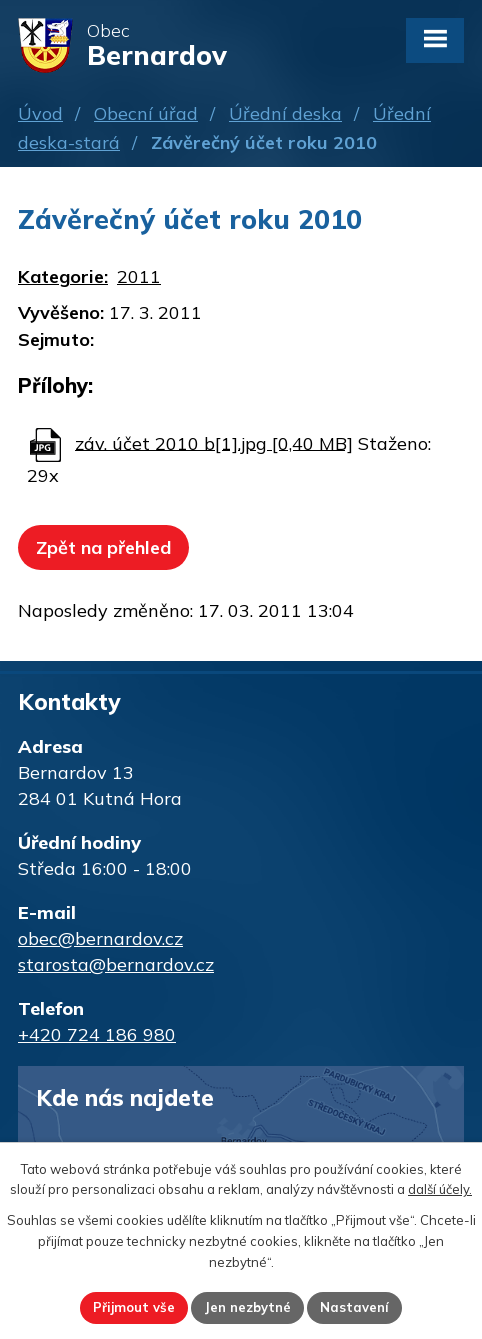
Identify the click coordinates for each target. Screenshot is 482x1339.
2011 (139, 276)
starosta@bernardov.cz (116, 964)
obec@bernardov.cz (100, 938)
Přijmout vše (134, 1307)
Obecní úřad (146, 113)
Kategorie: (63, 276)
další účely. (440, 1189)
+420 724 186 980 (97, 1034)
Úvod (40, 113)
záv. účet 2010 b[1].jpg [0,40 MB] (214, 442)
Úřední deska (285, 113)
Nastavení (354, 1307)
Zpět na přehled (103, 547)
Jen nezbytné (247, 1307)
